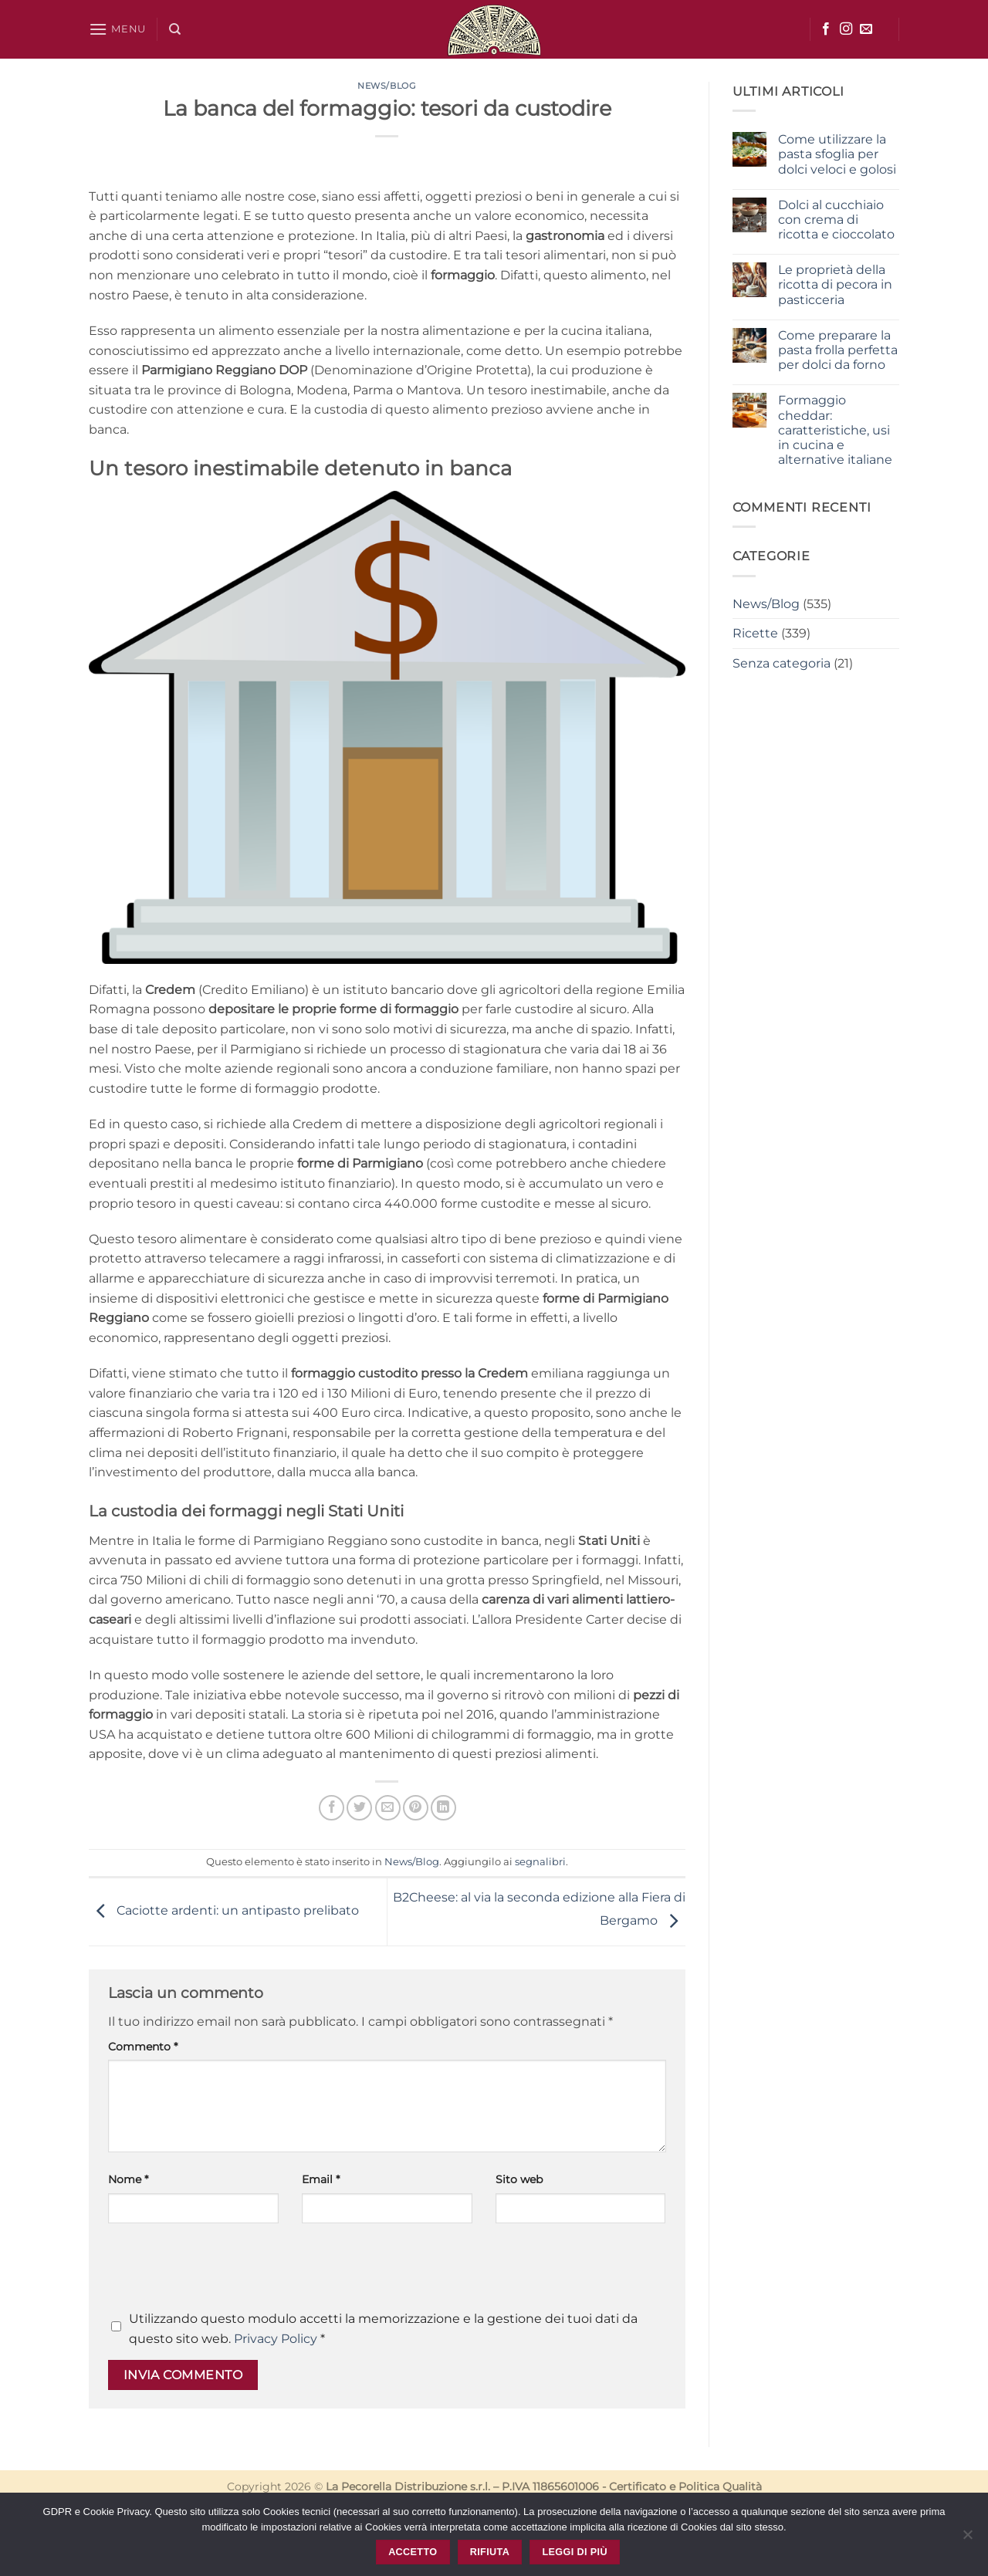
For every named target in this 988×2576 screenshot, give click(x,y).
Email (321, 2179)
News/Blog (386, 85)
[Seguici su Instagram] (846, 29)
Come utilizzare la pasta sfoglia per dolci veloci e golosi (837, 154)
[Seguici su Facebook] (826, 29)
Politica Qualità (720, 2486)
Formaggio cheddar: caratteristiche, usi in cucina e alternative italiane (835, 430)
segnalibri (540, 1862)
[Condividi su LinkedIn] (443, 1807)
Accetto (412, 2552)
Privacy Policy (275, 2338)
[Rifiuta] (967, 2539)
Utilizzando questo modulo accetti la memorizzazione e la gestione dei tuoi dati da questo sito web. (383, 2328)
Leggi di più (574, 2552)
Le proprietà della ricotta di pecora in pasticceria (835, 284)
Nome (128, 2179)
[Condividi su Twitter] (359, 1807)
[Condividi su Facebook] (331, 1807)
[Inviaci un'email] (866, 29)
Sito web (519, 2179)
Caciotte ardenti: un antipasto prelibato (224, 1911)
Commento (143, 2047)
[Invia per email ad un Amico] (388, 1807)
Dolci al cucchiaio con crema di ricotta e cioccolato (836, 220)
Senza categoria (782, 663)
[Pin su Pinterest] (415, 1807)
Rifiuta (489, 2552)
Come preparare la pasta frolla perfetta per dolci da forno (838, 350)
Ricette (755, 633)
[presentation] (225, 2271)
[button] (117, 29)
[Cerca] (175, 29)
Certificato (637, 2486)
